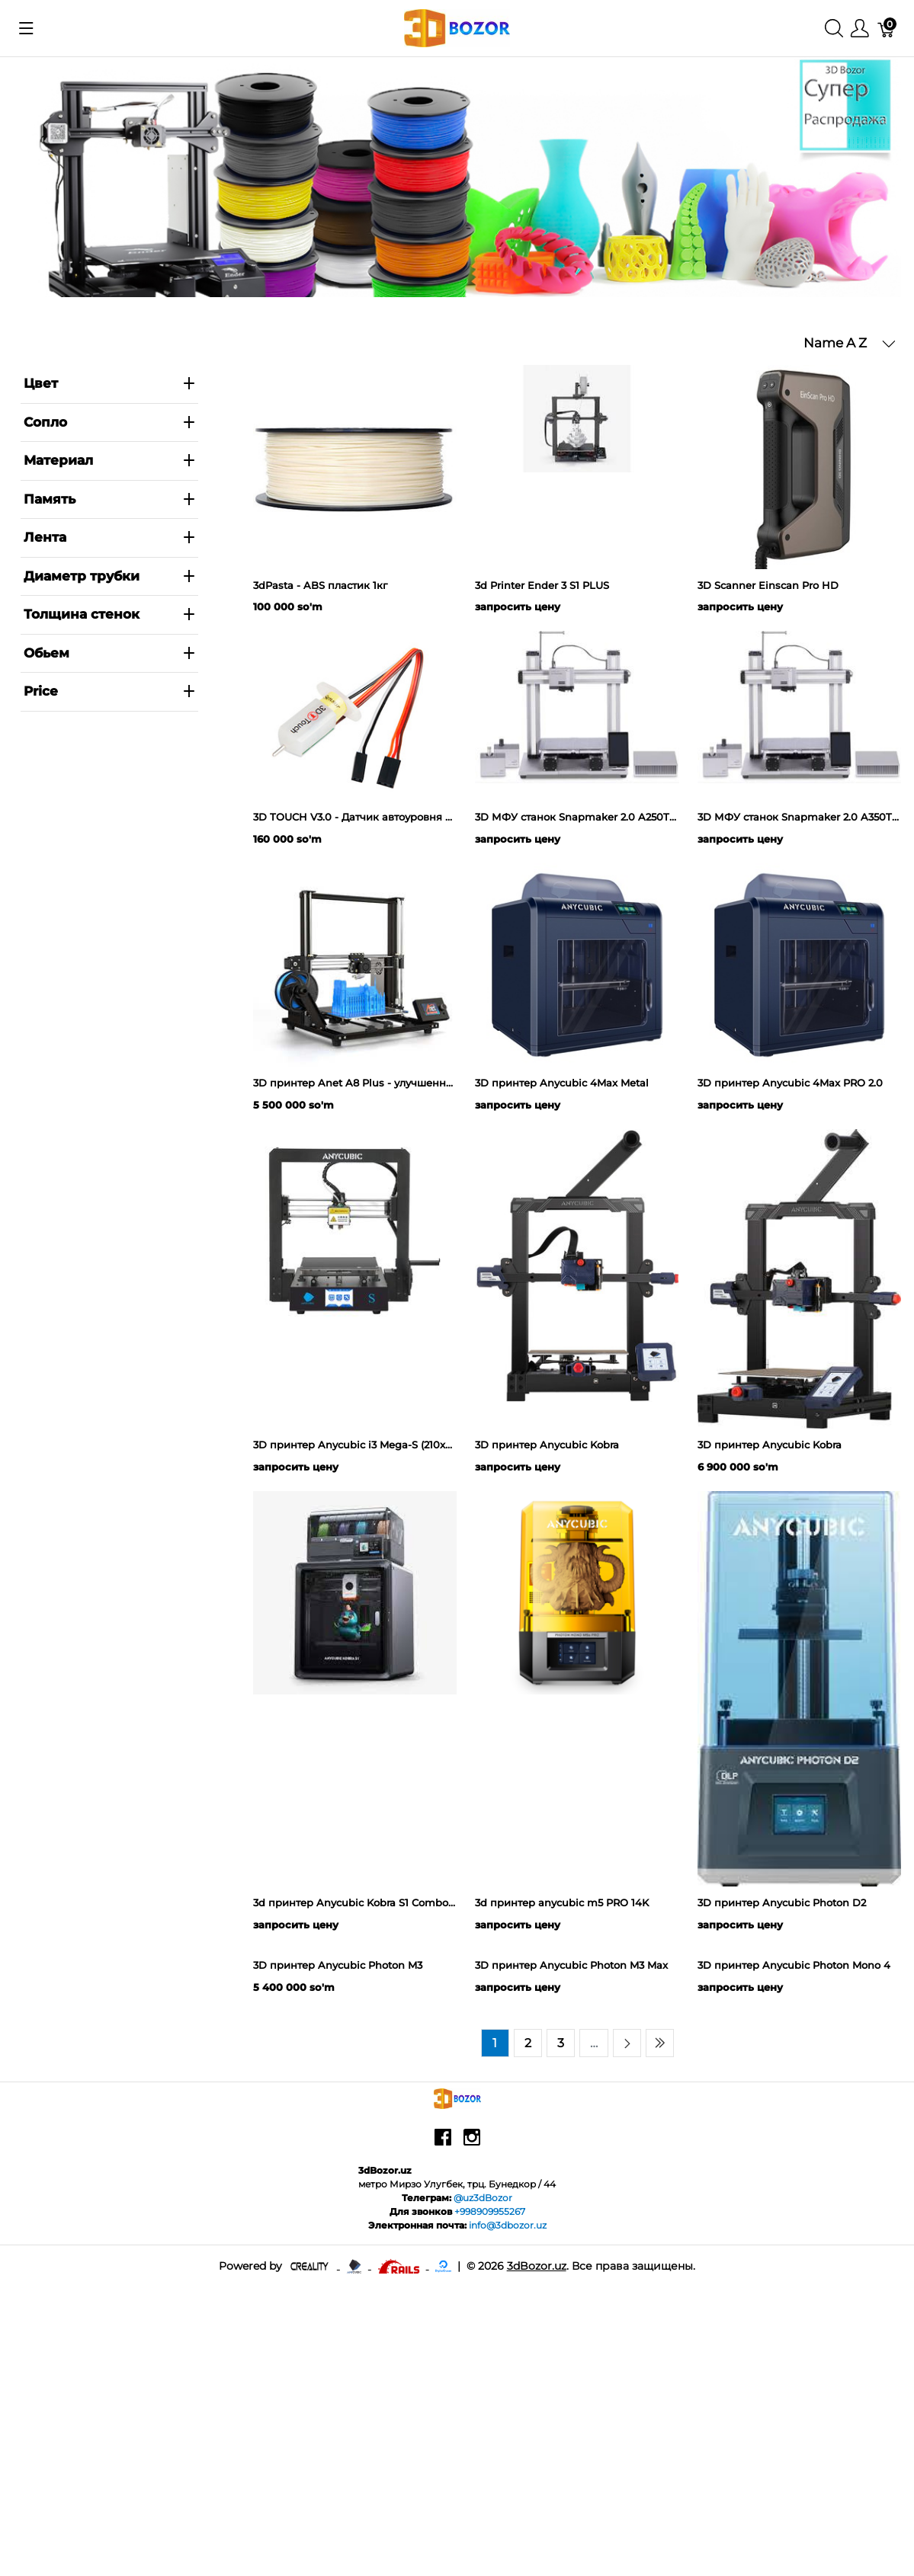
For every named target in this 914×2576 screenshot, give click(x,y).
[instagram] (471, 2414)
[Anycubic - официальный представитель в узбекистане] (355, 2537)
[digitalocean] (443, 2537)
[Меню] (860, 28)
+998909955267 (489, 2483)
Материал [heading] (110, 460)
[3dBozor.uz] (457, 27)
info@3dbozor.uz (508, 2497)
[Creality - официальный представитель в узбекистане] (310, 2537)
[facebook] (442, 2414)
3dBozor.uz (536, 2537)
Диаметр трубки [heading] (110, 576)
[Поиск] (834, 28)
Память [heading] (110, 499)
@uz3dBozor (483, 2469)
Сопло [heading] (110, 422)
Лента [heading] (110, 537)
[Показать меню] (26, 28)
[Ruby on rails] (400, 2537)
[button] (849, 344)
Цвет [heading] (110, 383)
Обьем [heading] (110, 653)
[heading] (110, 692)
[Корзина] (886, 28)
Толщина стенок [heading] (110, 614)
